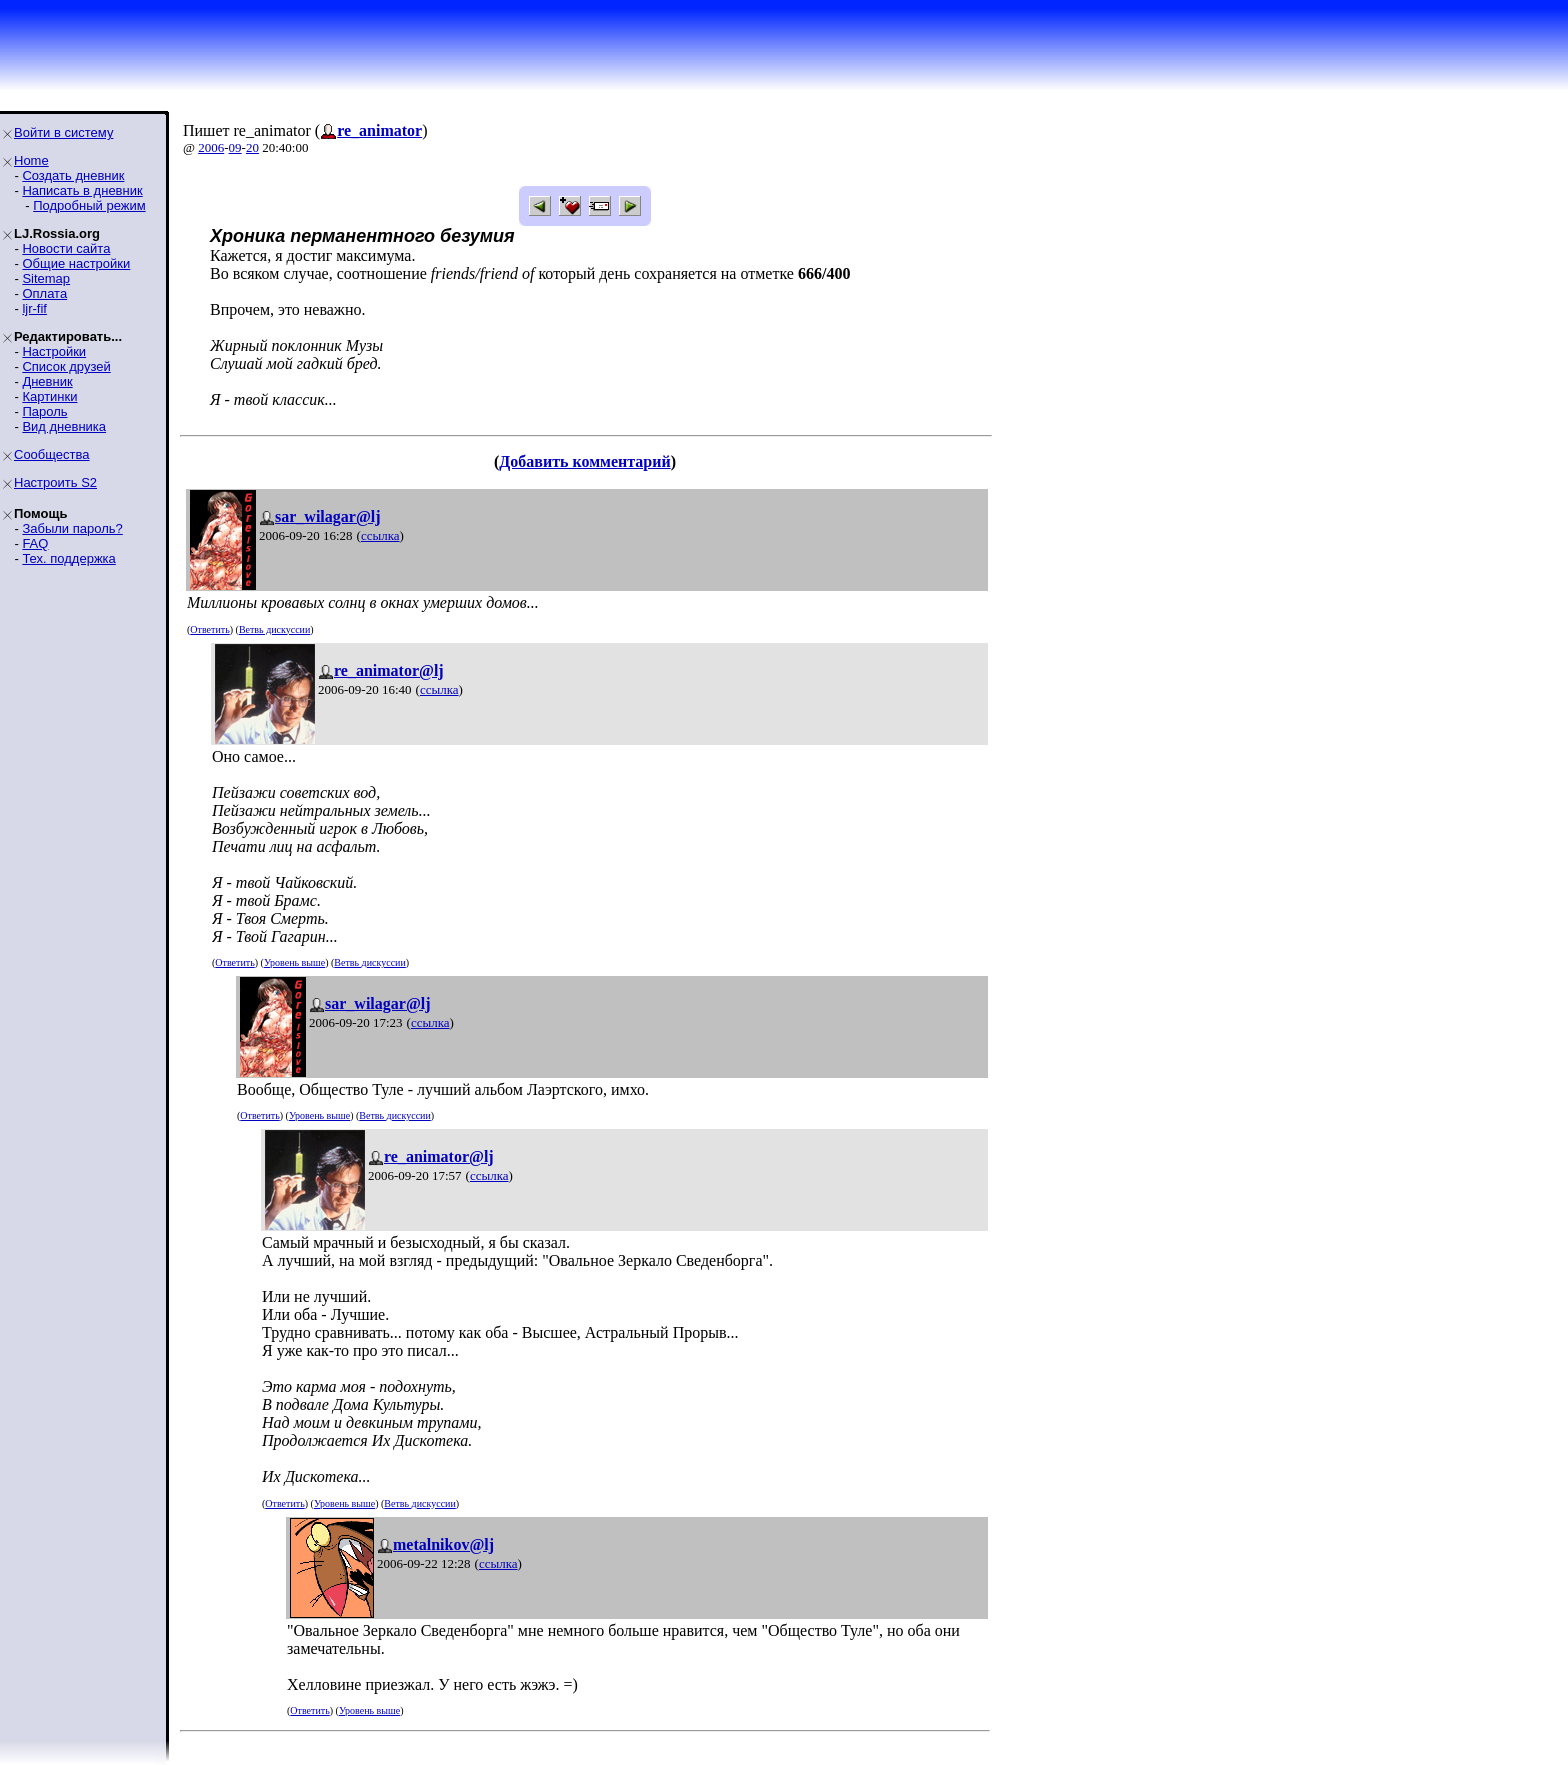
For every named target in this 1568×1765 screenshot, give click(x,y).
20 (252, 147)
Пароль (44, 411)
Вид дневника (64, 426)
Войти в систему (63, 132)
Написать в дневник (82, 190)
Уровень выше (294, 962)
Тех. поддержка (68, 558)
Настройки (54, 351)
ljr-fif (34, 308)
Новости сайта (66, 248)
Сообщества (52, 454)
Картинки (49, 396)
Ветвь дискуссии (274, 629)
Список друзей (66, 366)
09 (235, 147)
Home (31, 160)
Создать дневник (73, 175)
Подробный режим (89, 205)
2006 (211, 147)
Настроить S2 (55, 482)
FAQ (35, 543)
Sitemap (46, 278)
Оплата (44, 293)
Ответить (209, 629)
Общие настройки (76, 263)
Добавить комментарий (584, 461)
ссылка (380, 535)
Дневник (47, 381)
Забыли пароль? (72, 528)
